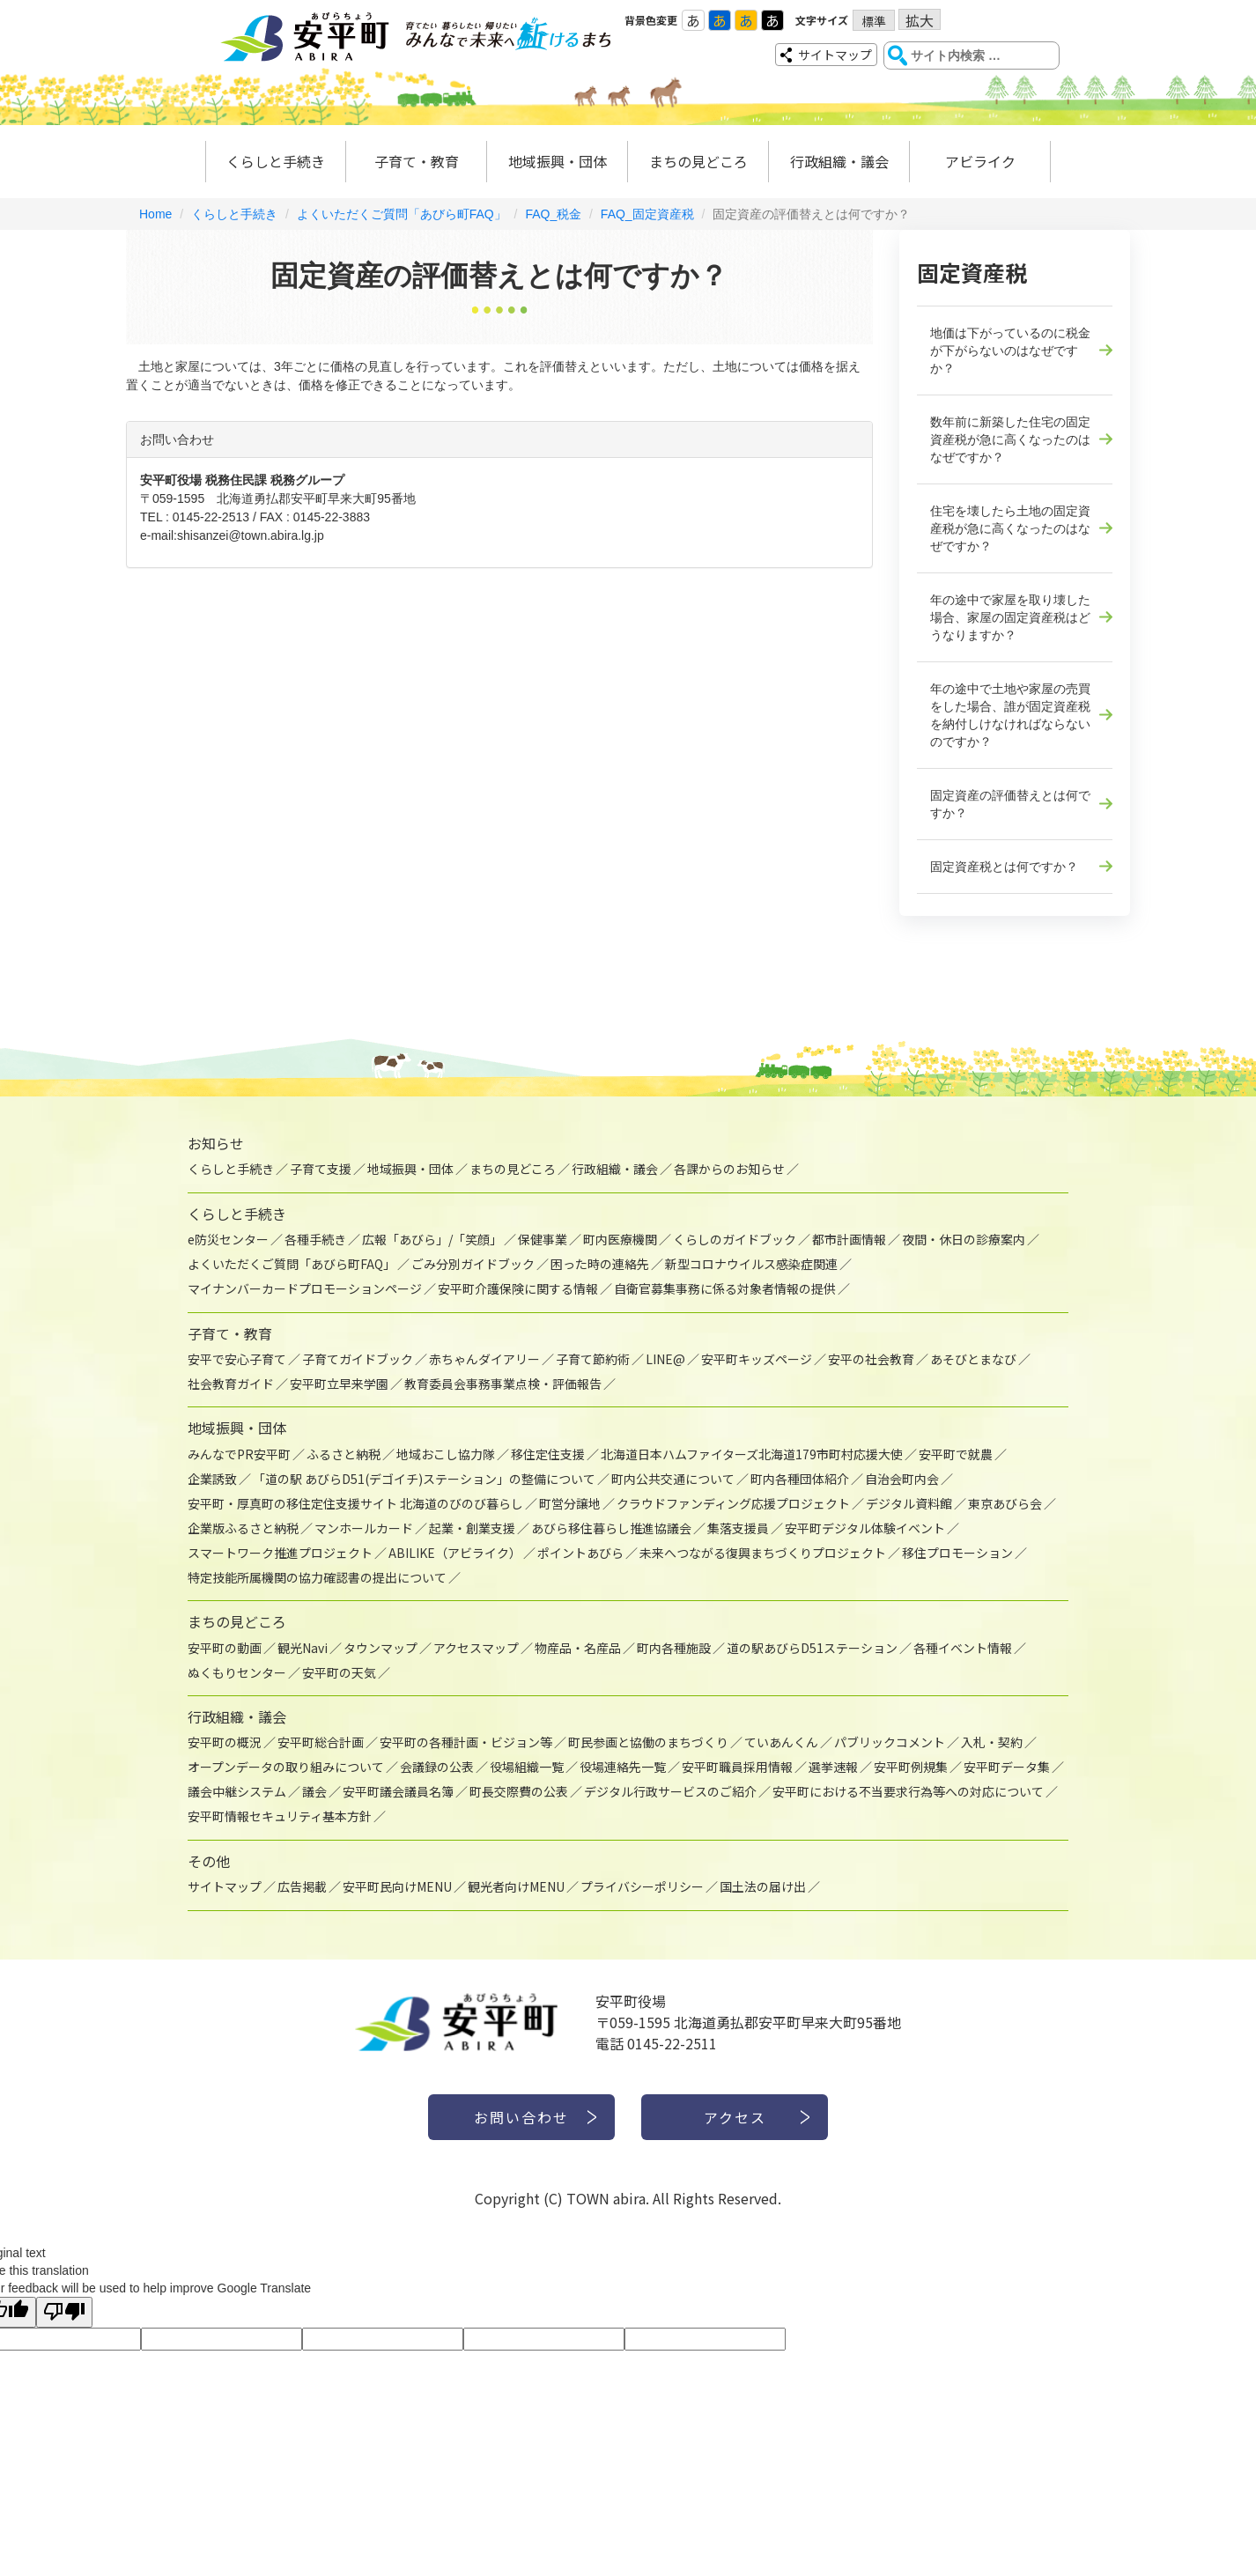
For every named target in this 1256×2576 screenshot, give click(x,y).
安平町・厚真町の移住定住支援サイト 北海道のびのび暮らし (355, 1503)
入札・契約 (992, 1742)
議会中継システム (237, 1791)
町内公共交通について (673, 1478)
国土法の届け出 (763, 1886)
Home (155, 214)
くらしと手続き (275, 161)
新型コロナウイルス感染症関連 (751, 1264)
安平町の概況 (225, 1742)
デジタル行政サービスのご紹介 (670, 1791)
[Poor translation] (64, 2312)
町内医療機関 (620, 1239)
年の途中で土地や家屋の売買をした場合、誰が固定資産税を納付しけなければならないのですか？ (1010, 715)
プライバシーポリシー (642, 1886)
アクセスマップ (476, 1648)
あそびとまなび (973, 1359)
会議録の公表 (437, 1766)
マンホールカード (363, 1528)
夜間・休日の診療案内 (963, 1239)
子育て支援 (320, 1168)
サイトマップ (835, 54)
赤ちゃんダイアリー (484, 1359)
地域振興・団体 (557, 161)
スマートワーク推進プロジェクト (280, 1552)
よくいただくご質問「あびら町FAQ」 (401, 214)
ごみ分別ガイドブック (473, 1264)
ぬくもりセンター (237, 1672)
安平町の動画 (225, 1648)
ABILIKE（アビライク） (454, 1552)
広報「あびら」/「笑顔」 (432, 1239)
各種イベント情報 (962, 1648)
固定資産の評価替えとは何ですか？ (1010, 804)
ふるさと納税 (343, 1454)
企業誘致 (212, 1478)
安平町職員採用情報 (737, 1766)
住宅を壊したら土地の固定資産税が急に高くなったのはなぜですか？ (1010, 528)
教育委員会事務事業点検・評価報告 (503, 1383)
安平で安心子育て (237, 1359)
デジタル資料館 (909, 1503)
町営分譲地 (570, 1503)
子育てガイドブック (357, 1359)
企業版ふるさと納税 (243, 1528)
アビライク (980, 161)
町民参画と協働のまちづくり (648, 1742)
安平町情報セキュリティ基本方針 (280, 1816)
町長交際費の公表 (518, 1791)
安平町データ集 (1007, 1766)
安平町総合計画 (320, 1742)
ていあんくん (781, 1742)
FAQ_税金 (553, 214)
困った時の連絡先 (599, 1264)
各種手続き (315, 1239)
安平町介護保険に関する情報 (518, 1288)
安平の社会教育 (871, 1359)
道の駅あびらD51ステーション (812, 1648)
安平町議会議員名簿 (398, 1791)
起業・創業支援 (472, 1528)
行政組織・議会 (839, 161)
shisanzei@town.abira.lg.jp (250, 535)
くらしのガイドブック (734, 1239)
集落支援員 (738, 1528)
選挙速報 (833, 1766)
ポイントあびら (580, 1552)
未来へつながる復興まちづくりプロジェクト (762, 1552)
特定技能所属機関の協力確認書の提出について (317, 1577)
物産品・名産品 (578, 1648)
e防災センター (228, 1239)
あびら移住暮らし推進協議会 (611, 1528)
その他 (209, 1860)
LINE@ (665, 1359)
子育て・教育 (416, 161)
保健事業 (542, 1239)
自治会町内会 (902, 1478)
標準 (873, 21)
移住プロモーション (957, 1552)
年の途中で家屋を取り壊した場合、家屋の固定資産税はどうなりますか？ (1010, 617)
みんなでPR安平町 (239, 1454)
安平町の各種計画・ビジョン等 (466, 1742)
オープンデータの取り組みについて (286, 1766)
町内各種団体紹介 (799, 1478)
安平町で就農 (956, 1454)
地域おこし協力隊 (445, 1454)
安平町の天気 (339, 1672)
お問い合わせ (521, 2117)
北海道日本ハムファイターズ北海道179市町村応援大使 (752, 1454)
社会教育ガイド (231, 1383)
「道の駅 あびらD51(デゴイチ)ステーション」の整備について (424, 1478)
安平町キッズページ (756, 1359)
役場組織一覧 (527, 1766)
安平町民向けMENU (397, 1886)
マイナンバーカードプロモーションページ (305, 1288)
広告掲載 (302, 1886)
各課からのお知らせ (729, 1168)
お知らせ (216, 1143)
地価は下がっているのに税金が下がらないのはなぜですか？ (1010, 350)
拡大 (919, 20)
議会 (314, 1791)
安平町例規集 (911, 1766)
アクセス (735, 2117)
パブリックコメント (889, 1742)
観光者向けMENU (516, 1886)
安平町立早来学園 (339, 1383)
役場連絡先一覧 (623, 1766)
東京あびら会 (1005, 1503)
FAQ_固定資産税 (647, 214)
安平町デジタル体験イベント (865, 1528)
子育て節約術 (593, 1359)
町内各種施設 (674, 1648)
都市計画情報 (849, 1239)
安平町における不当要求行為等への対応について (908, 1791)
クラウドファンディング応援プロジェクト (733, 1503)
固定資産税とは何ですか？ (1004, 867)
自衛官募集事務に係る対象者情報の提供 (725, 1288)
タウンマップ (380, 1648)
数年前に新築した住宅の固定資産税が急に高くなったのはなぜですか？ (1010, 439)
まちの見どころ (698, 161)
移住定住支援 (548, 1454)
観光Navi (302, 1648)
